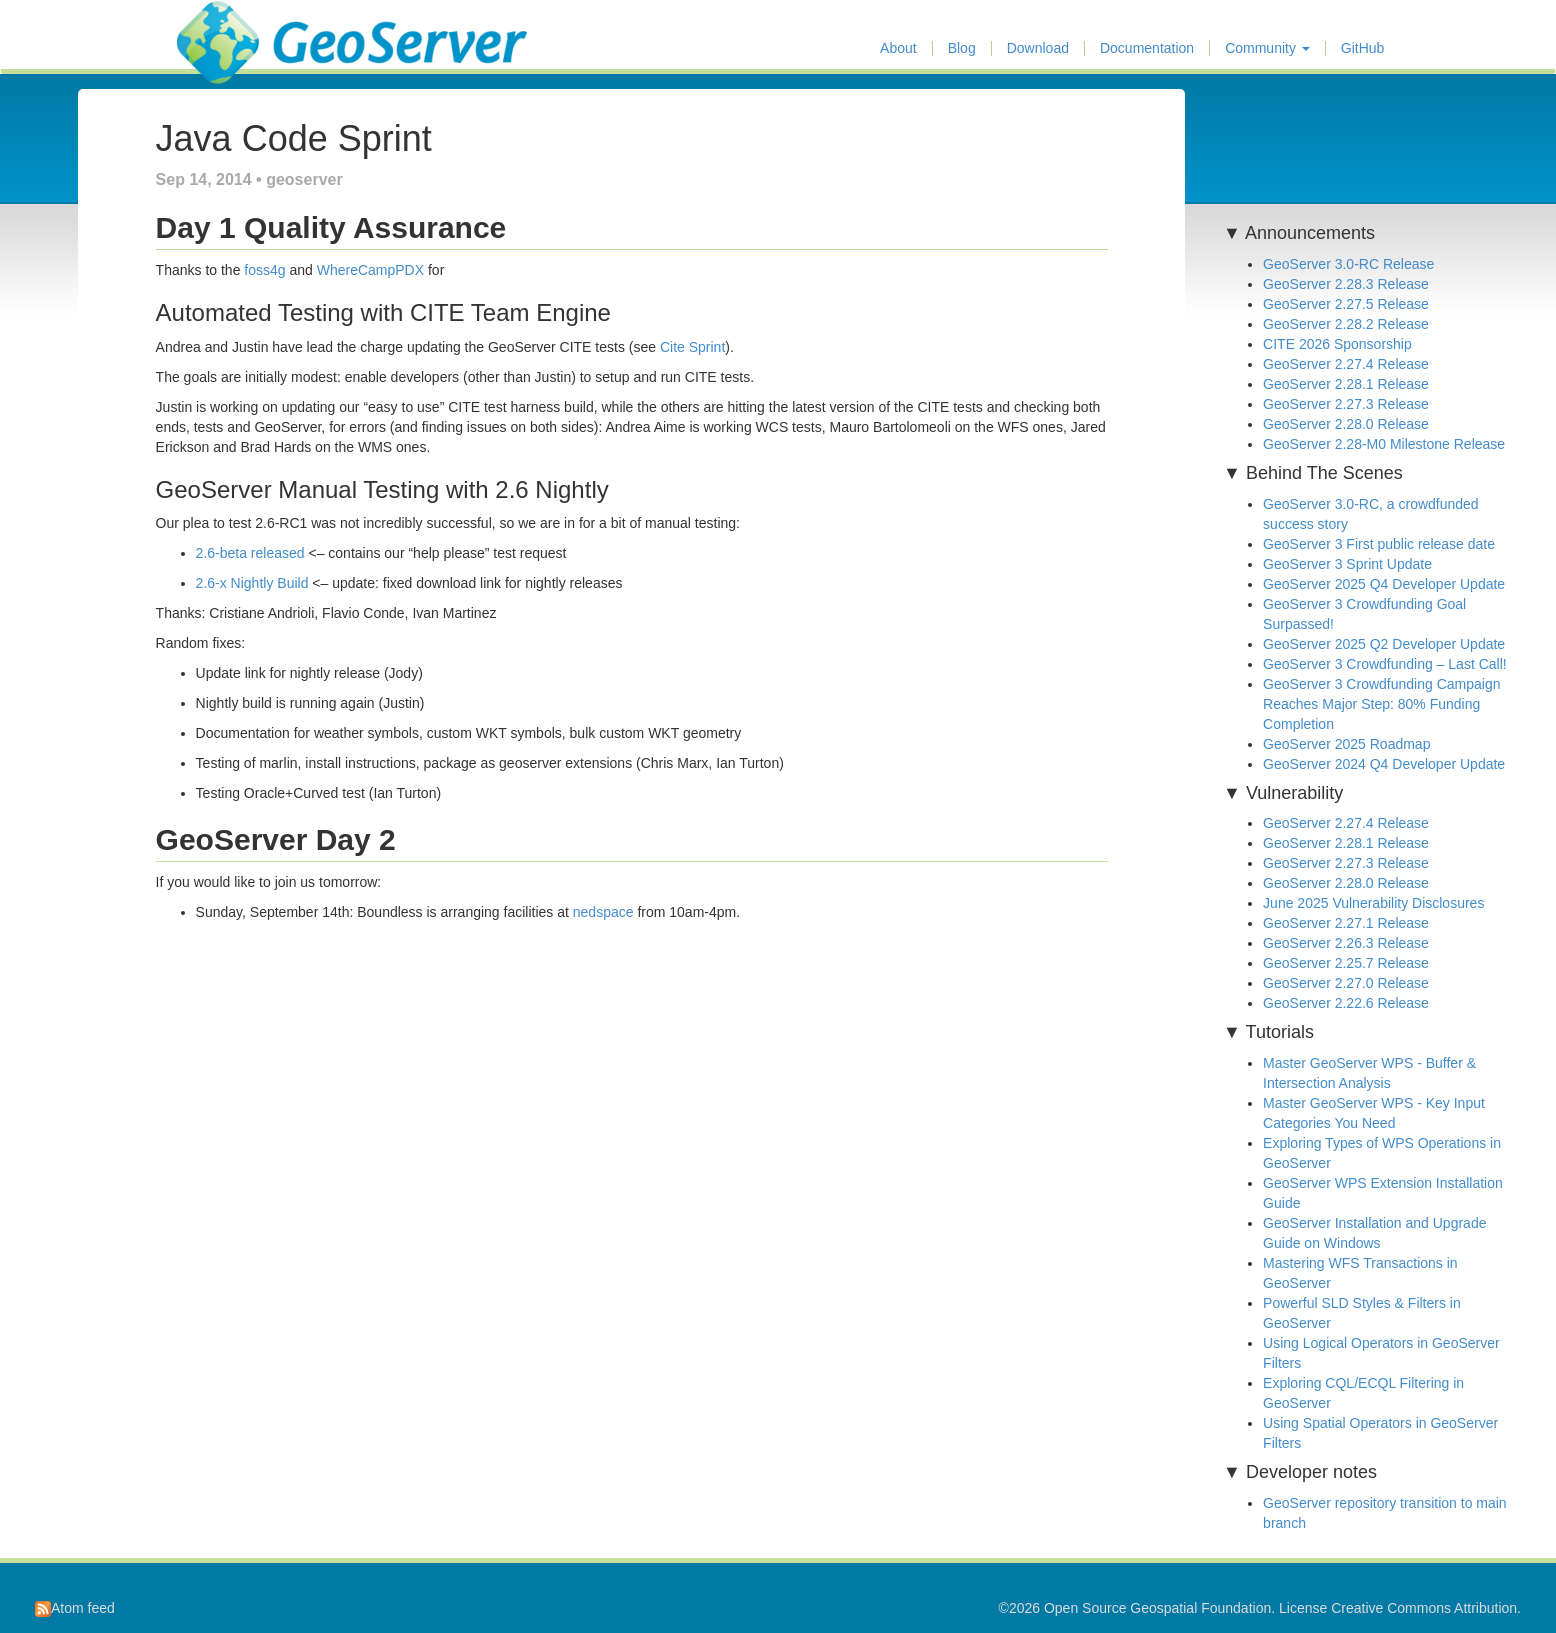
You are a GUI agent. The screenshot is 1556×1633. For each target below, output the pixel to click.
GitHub (1363, 48)
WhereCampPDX (370, 270)
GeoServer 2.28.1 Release (1346, 384)
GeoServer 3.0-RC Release (1348, 264)
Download (1038, 48)
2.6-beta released (250, 553)
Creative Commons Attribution (1424, 1608)
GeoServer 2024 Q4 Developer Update (1384, 764)
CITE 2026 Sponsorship (1337, 344)
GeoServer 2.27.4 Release (1346, 364)
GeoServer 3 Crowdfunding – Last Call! (1385, 664)
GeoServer (235, 26)
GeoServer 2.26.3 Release (1346, 943)
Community (1267, 48)
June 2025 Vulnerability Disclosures (1373, 903)
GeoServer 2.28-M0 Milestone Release (1384, 444)
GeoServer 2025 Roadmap (1346, 744)
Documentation (1147, 48)
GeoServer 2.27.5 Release (1346, 304)
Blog (962, 48)
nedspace (603, 912)
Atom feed (75, 1608)
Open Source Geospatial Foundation (1157, 1608)
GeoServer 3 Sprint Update (1347, 564)
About (898, 48)
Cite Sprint (692, 347)
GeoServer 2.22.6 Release (1346, 1003)
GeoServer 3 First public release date (1379, 544)
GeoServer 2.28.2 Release (1346, 324)
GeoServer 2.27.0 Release (1346, 983)
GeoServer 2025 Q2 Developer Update (1384, 644)
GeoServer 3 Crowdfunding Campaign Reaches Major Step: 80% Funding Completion (1381, 704)
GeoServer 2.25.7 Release (1346, 963)
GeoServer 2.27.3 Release (1346, 404)
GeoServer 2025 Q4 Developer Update (1384, 584)
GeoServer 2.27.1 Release (1346, 923)
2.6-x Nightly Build (252, 583)
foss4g (264, 270)
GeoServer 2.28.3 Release (1346, 284)
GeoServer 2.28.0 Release (1346, 424)
